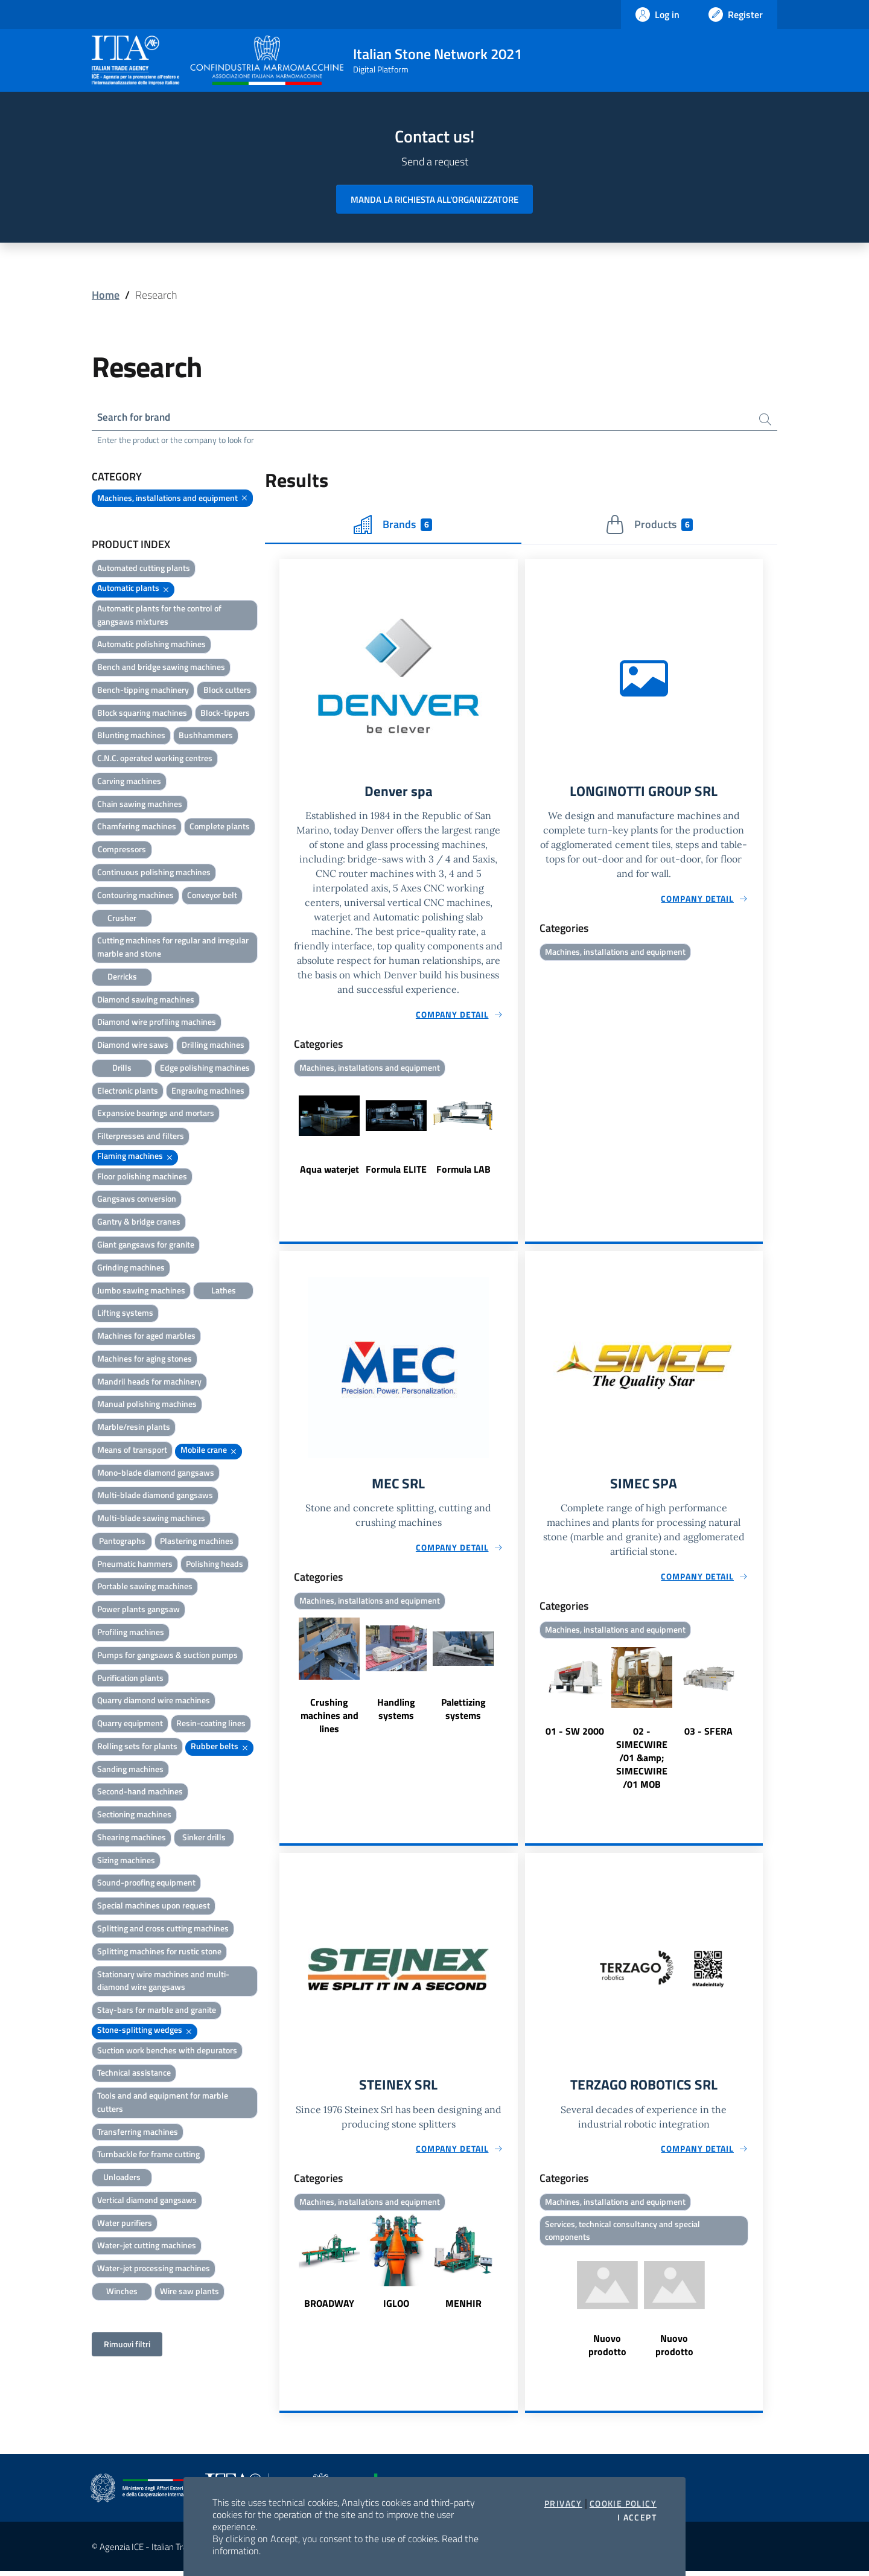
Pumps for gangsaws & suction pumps (167, 1656)
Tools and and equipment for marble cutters (162, 2103)
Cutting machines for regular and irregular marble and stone (173, 948)
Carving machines (129, 782)
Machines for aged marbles (146, 1336)
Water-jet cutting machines (146, 2246)
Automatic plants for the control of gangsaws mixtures (159, 616)
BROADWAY (329, 2307)
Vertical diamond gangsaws (147, 2201)
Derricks (122, 977)
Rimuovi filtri (127, 2345)
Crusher (121, 918)
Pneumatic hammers (135, 1564)
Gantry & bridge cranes (138, 1222)
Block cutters (227, 690)
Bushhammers (206, 736)
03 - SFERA (708, 1734)
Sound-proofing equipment (146, 1883)
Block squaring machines (142, 713)
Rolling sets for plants (137, 1747)
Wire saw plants (189, 2292)
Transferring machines (137, 2132)
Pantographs (122, 1541)
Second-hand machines (140, 1792)
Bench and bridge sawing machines (161, 668)
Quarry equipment (130, 1724)
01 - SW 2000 (575, 1734)
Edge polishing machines (205, 1068)
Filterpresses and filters (140, 1136)
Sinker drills (204, 1838)
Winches (122, 2292)
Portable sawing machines (145, 1587)
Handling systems (396, 1712)
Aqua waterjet (329, 1171)
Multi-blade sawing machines (151, 1519)
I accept (637, 2517)
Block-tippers (225, 713)
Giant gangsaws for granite (145, 1245)
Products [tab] (649, 525)
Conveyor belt (212, 896)
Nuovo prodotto (607, 2350)
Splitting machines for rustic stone (159, 1952)
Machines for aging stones (144, 1359)
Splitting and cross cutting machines (163, 1929)
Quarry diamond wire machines (153, 1701)
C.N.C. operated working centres (154, 759)
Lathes (223, 1290)
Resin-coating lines (211, 1724)
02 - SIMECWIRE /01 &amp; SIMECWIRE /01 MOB (641, 1760)
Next (512, 1137)
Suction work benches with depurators (167, 2050)
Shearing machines (131, 1838)
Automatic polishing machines (151, 645)
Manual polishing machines (147, 1404)
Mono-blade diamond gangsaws (155, 1473)
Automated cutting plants (143, 569)
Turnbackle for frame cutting (148, 2155)
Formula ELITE (396, 1171)
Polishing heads (214, 1564)
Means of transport (132, 1450)
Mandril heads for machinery (149, 1382)
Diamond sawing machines (145, 999)
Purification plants (130, 1678)
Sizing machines (126, 1861)
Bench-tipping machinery (143, 690)
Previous (285, 1137)
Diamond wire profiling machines (156, 1022)
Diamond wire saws (132, 1045)
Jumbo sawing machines (141, 1290)
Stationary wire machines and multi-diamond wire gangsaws (163, 1981)
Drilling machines (213, 1045)
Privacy (563, 2503)
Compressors (122, 850)
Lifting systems (125, 1313)
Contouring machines (135, 896)
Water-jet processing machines (153, 2269)
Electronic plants (127, 1091)
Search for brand (136, 417)
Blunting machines (131, 736)
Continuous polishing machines (154, 873)
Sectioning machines (134, 1815)
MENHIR (463, 2307)
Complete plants (219, 827)
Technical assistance (134, 2073)
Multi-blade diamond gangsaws (155, 1496)
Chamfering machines (136, 827)
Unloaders (122, 2178)
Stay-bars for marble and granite (156, 2010)
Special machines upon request (153, 1906)
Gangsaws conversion (136, 1199)
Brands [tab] (393, 525)
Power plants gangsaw (138, 1610)
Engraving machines (207, 1091)
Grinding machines (131, 1268)
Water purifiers (124, 2223)
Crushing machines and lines (329, 1718)
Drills (122, 1068)
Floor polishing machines (142, 1177)
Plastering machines (197, 1541)
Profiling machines (130, 1633)
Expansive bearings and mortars (155, 1114)
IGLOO (396, 2307)
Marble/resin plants (133, 1427)
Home (105, 295)
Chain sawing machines (139, 805)
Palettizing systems (463, 1712)
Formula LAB (463, 1171)
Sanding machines (130, 1770)
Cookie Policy (623, 2503)
